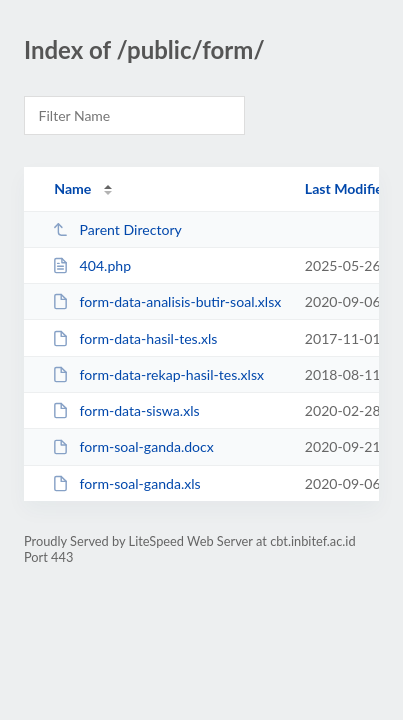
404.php (91, 265)
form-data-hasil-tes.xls (134, 338)
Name (72, 188)
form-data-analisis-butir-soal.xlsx (166, 301)
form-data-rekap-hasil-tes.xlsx (158, 374)
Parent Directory (117, 229)
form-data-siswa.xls (125, 410)
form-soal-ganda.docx (133, 446)
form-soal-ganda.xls (126, 483)
